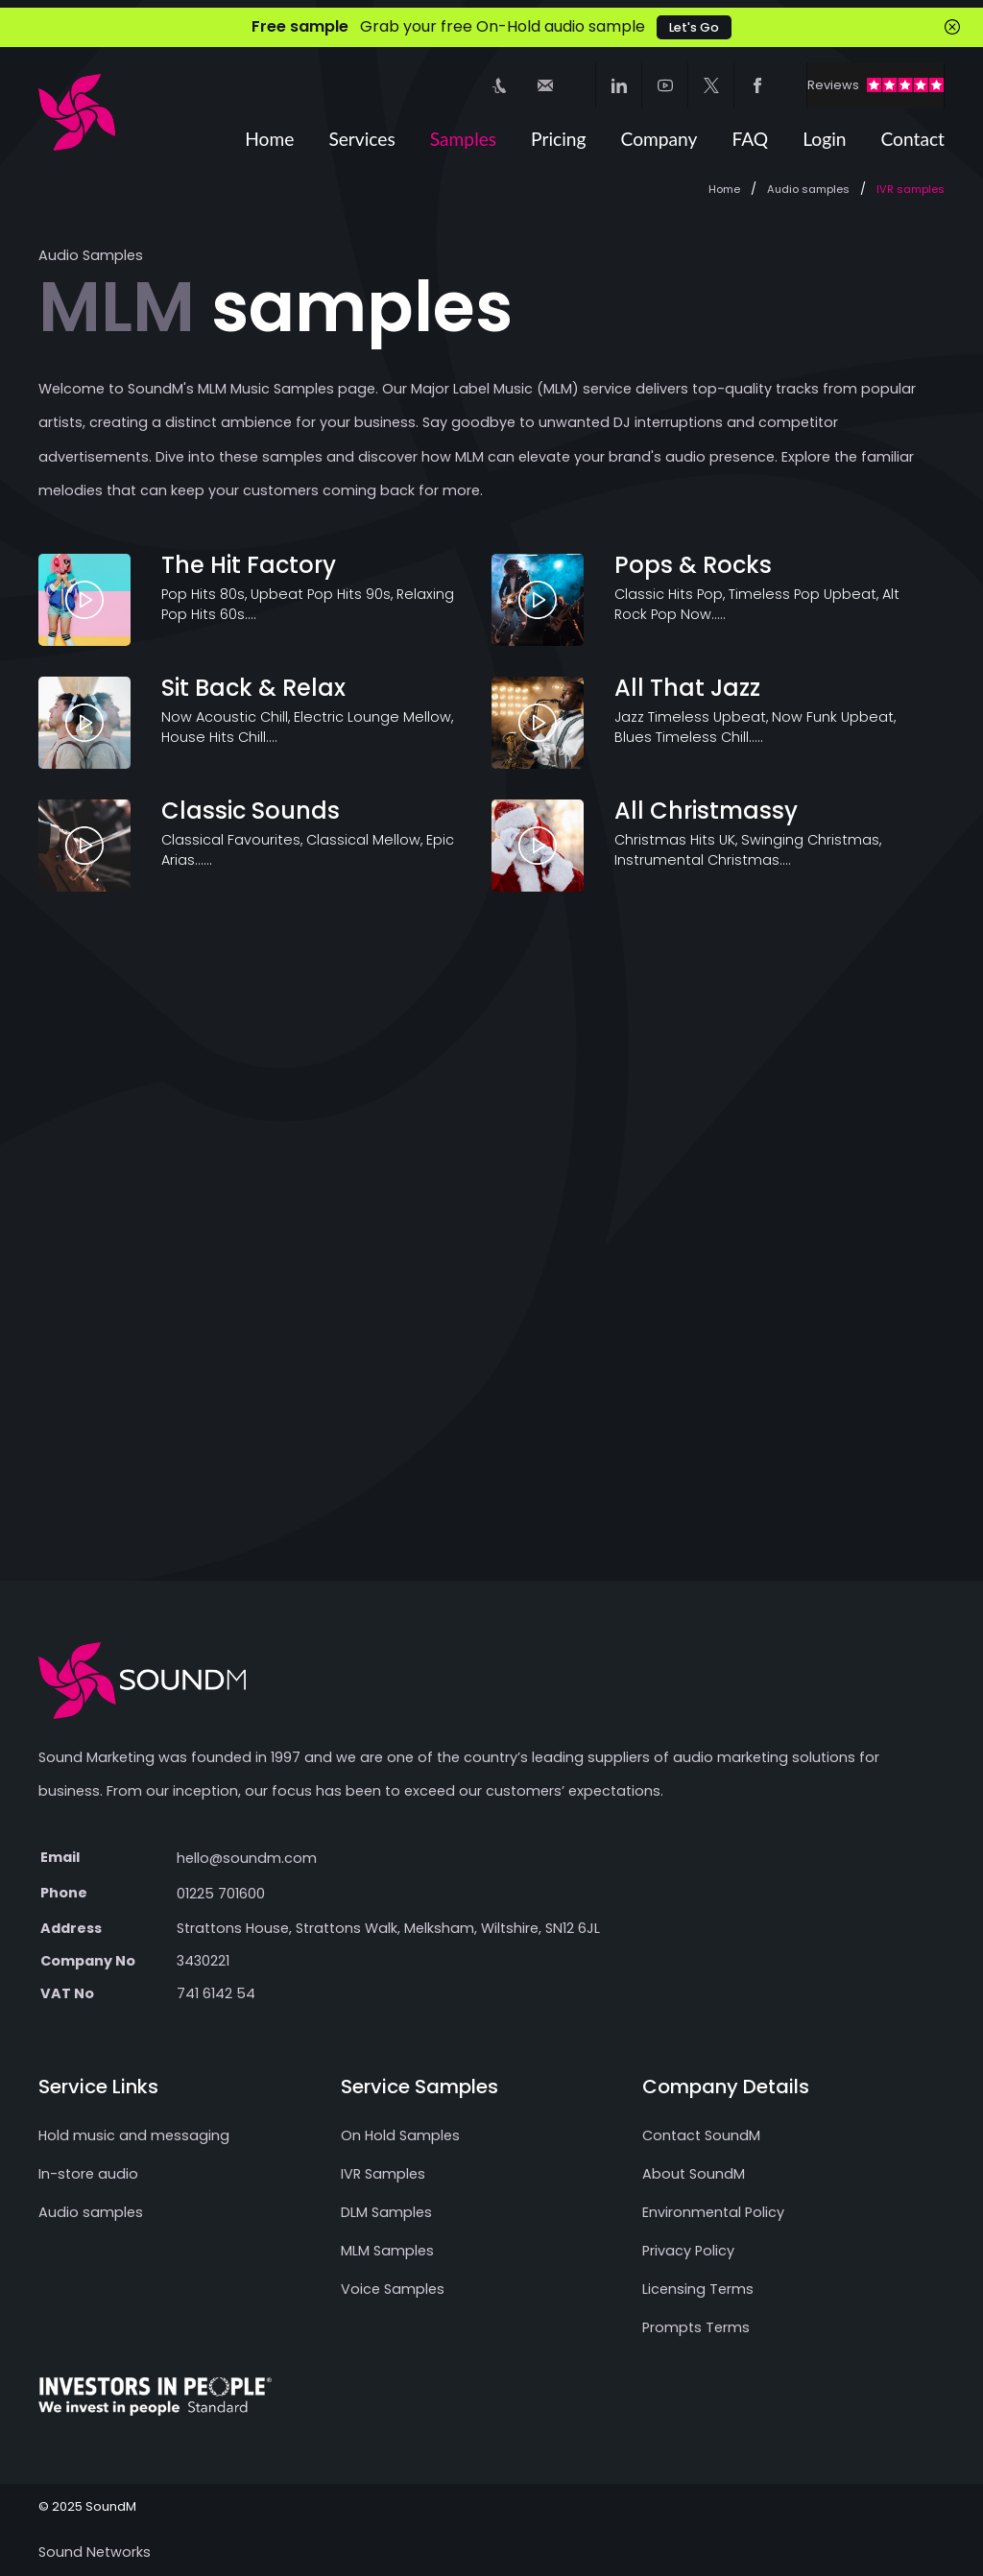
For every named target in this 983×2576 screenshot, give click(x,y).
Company (659, 139)
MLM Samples (387, 2250)
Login (824, 139)
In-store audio (88, 2173)
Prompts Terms (696, 2327)
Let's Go (694, 27)
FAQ (749, 139)
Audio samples (808, 189)
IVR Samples (383, 2173)
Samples (463, 139)
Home (269, 139)
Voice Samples (392, 2289)
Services (361, 139)
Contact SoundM (701, 2135)
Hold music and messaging (133, 2135)
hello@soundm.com (247, 1858)
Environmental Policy (713, 2212)
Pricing (558, 139)
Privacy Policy (688, 2250)
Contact (912, 139)
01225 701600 (221, 1893)
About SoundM (693, 2173)
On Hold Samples (400, 2135)
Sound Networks (94, 2552)
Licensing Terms (698, 2289)
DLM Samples (386, 2212)
